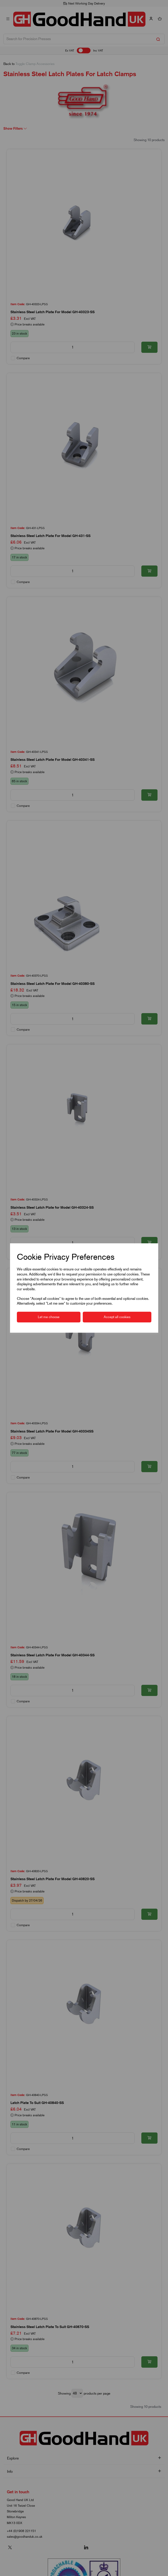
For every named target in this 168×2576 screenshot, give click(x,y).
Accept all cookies (117, 1317)
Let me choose (48, 1317)
